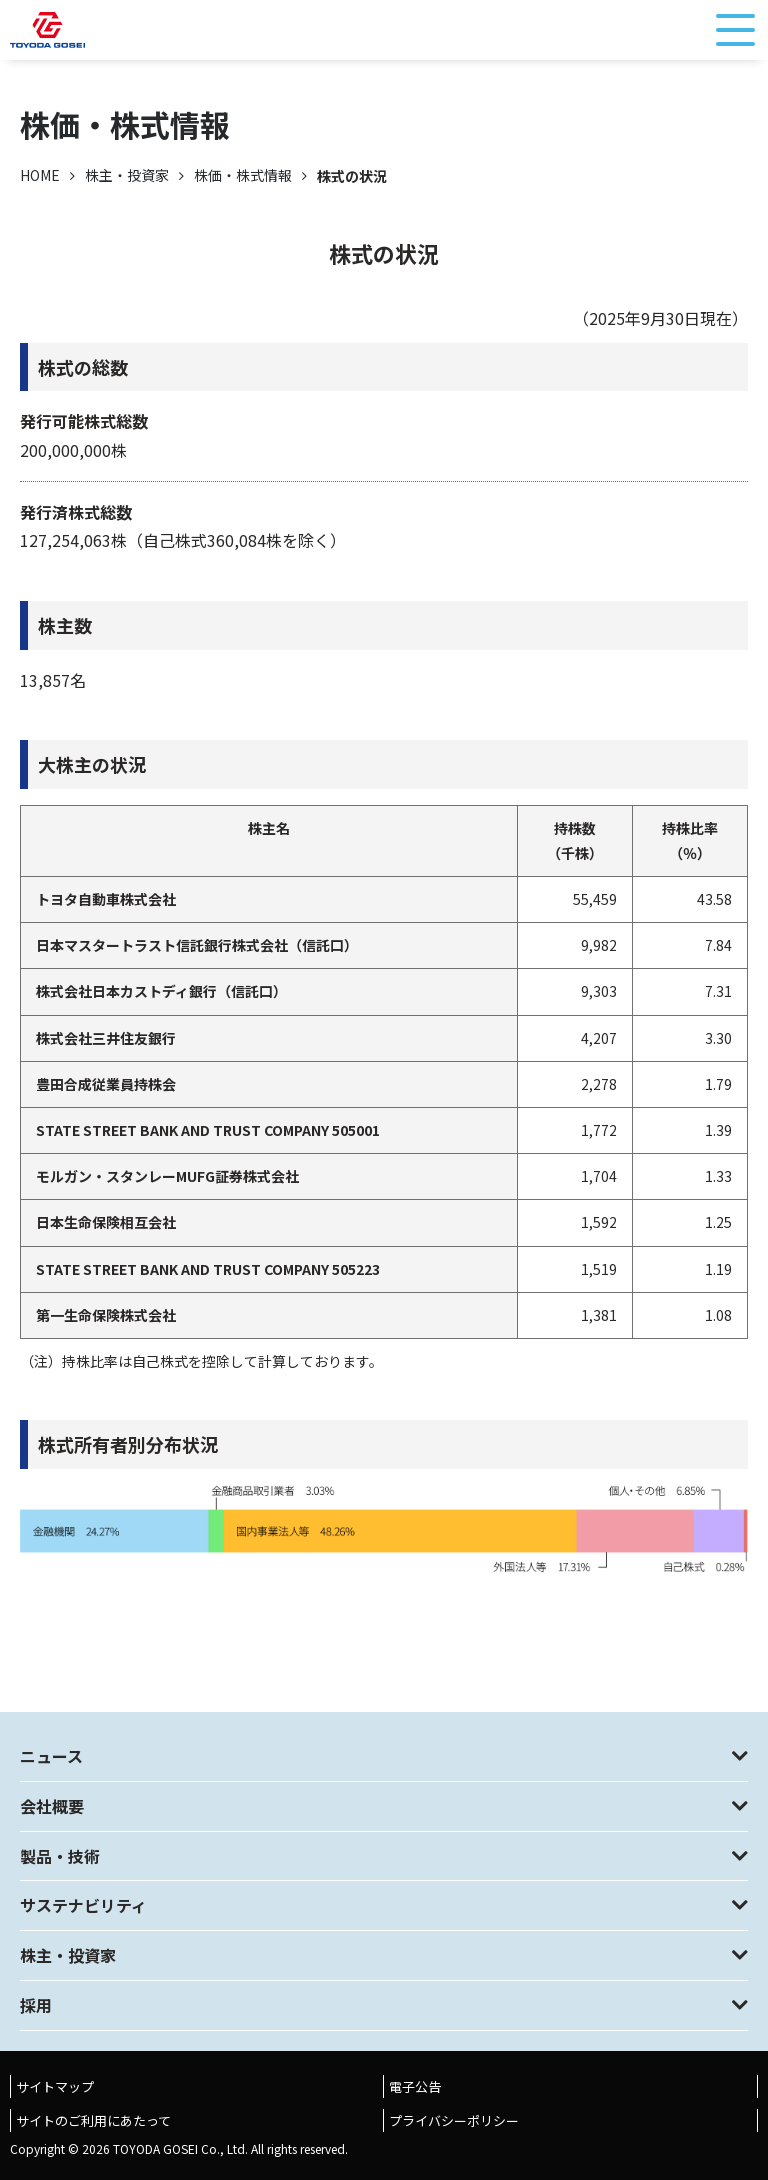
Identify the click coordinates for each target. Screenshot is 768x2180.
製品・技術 (60, 1856)
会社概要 (52, 1806)
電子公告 (415, 2086)
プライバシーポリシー (454, 2120)
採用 (36, 2005)
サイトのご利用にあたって (93, 2120)
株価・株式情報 (243, 175)
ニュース (51, 1756)
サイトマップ (55, 2086)
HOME (40, 175)
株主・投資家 (127, 175)
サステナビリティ (83, 1905)
